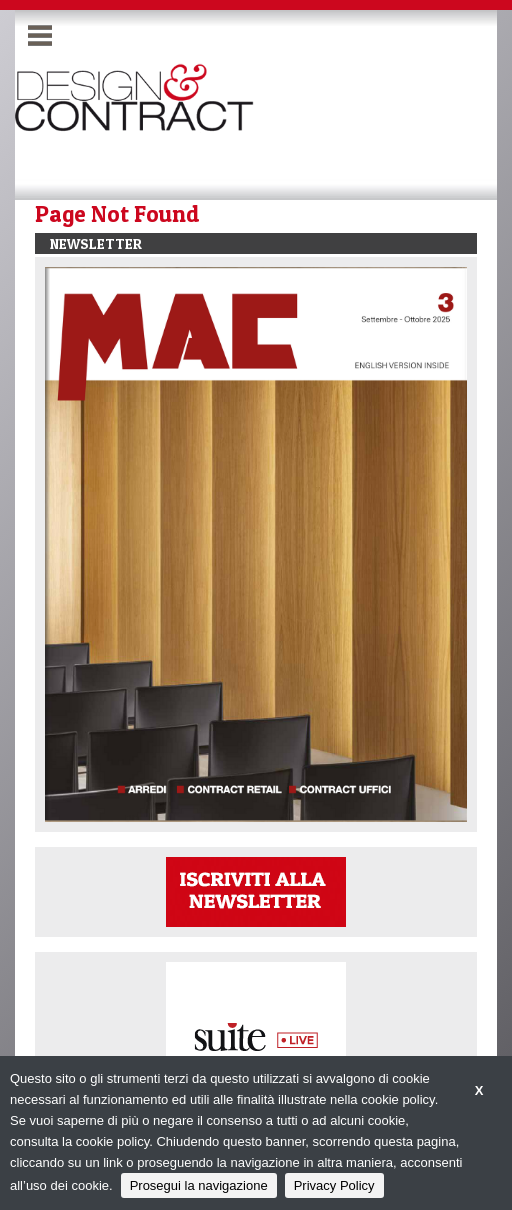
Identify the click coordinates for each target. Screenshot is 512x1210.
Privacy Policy (334, 1185)
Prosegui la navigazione (199, 1185)
